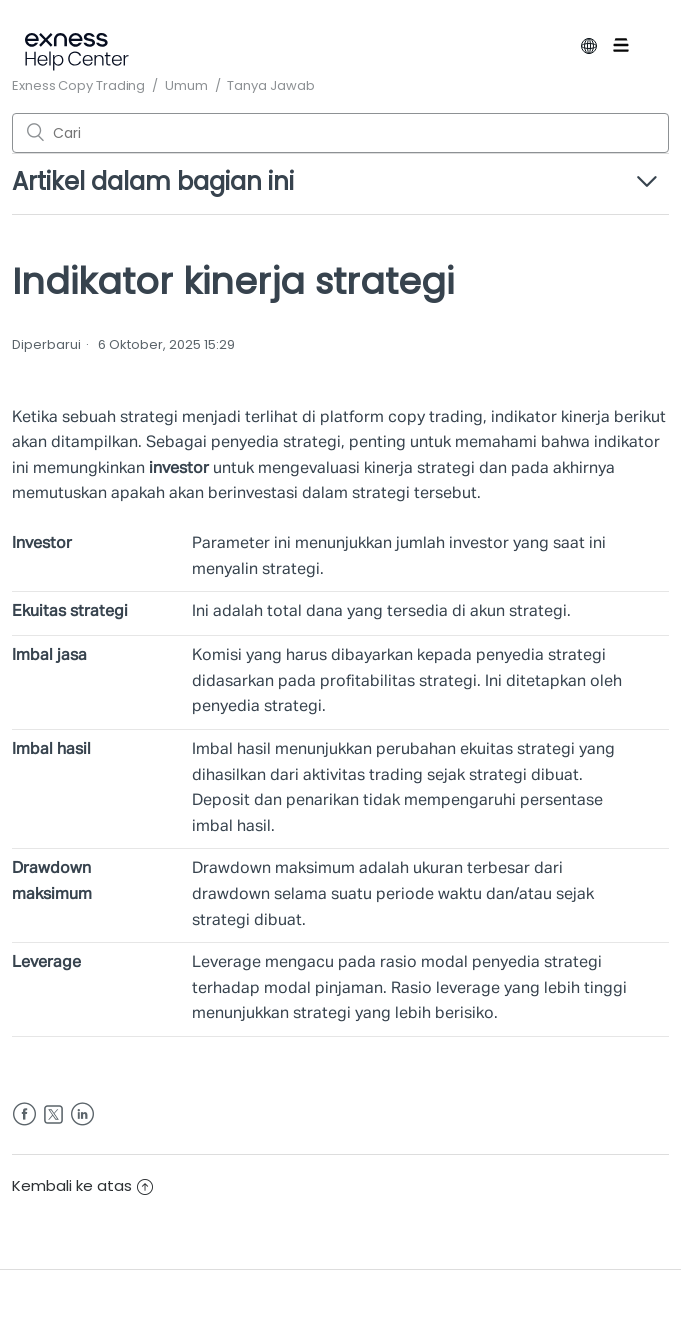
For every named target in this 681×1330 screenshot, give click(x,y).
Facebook (24, 1114)
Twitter (53, 1114)
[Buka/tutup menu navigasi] (635, 49)
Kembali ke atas (82, 1185)
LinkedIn (82, 1114)
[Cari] (340, 133)
